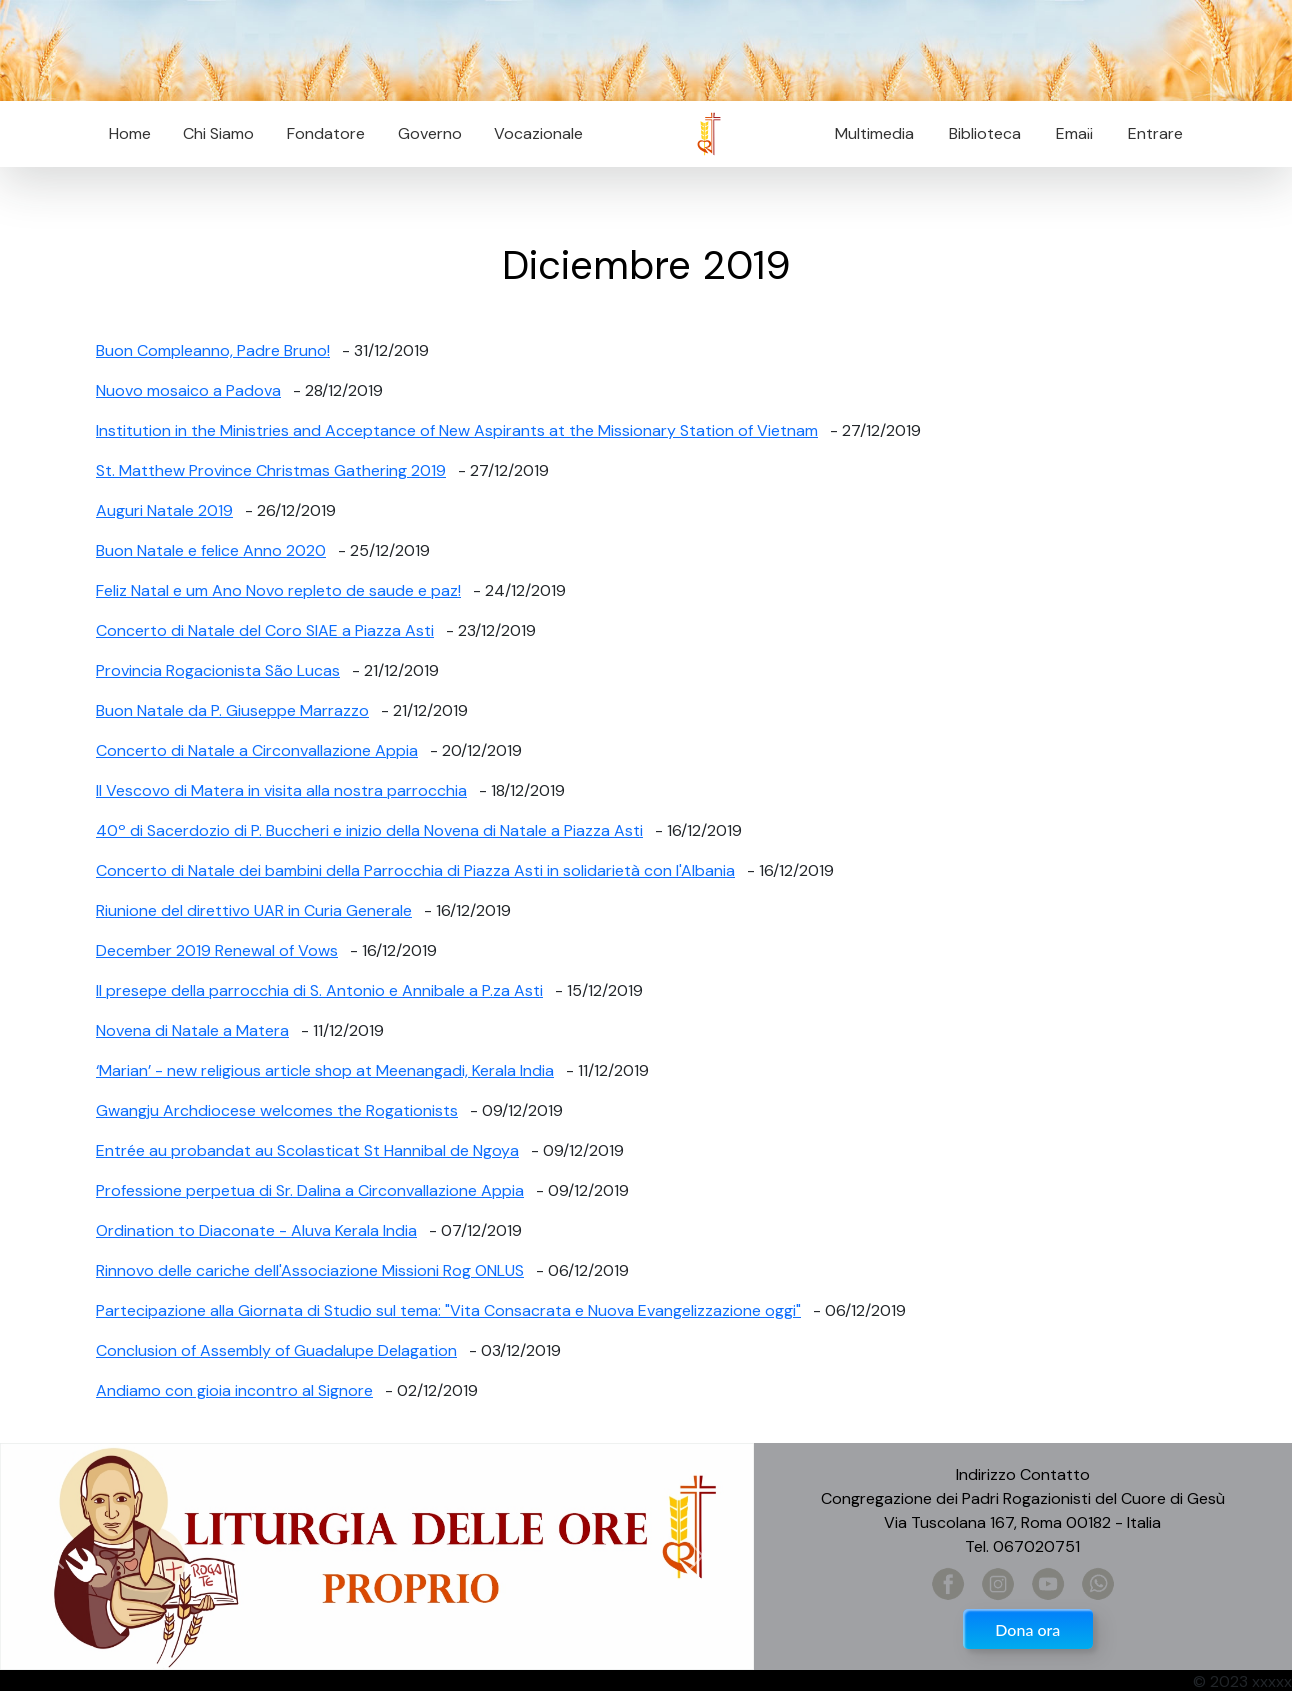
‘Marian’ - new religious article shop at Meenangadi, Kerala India (325, 1070)
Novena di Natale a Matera (192, 1030)
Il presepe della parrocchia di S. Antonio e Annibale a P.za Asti (319, 990)
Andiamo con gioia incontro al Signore (234, 1390)
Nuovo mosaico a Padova (188, 390)
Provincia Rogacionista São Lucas (218, 670)
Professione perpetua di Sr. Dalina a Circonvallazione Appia (310, 1190)
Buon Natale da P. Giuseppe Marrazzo (232, 710)
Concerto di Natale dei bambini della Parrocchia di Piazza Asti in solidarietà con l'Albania (415, 870)
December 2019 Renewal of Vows (217, 950)
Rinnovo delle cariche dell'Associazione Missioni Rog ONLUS (310, 1270)
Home (130, 133)
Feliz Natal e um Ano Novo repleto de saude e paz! (278, 590)
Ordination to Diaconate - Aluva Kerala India (256, 1230)
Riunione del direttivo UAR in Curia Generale (254, 910)
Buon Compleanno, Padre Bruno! (213, 350)
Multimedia (874, 133)
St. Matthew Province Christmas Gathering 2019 (271, 470)
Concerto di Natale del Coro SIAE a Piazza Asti (265, 630)
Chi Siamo (218, 133)
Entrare (1155, 133)
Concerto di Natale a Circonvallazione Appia (257, 750)
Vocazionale (538, 133)
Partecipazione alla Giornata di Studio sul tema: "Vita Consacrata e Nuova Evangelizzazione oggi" (448, 1310)
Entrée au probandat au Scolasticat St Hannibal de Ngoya (307, 1150)
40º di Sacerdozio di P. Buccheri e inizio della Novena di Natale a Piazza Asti (369, 830)
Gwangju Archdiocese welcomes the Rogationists (277, 1110)
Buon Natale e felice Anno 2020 (211, 550)
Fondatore (326, 133)
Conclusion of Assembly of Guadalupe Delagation (276, 1350)
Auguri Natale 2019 (164, 510)
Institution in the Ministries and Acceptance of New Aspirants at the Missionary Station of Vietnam (457, 430)
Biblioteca (985, 133)
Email (1068, 133)
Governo (430, 133)
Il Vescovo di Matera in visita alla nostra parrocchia (281, 790)
